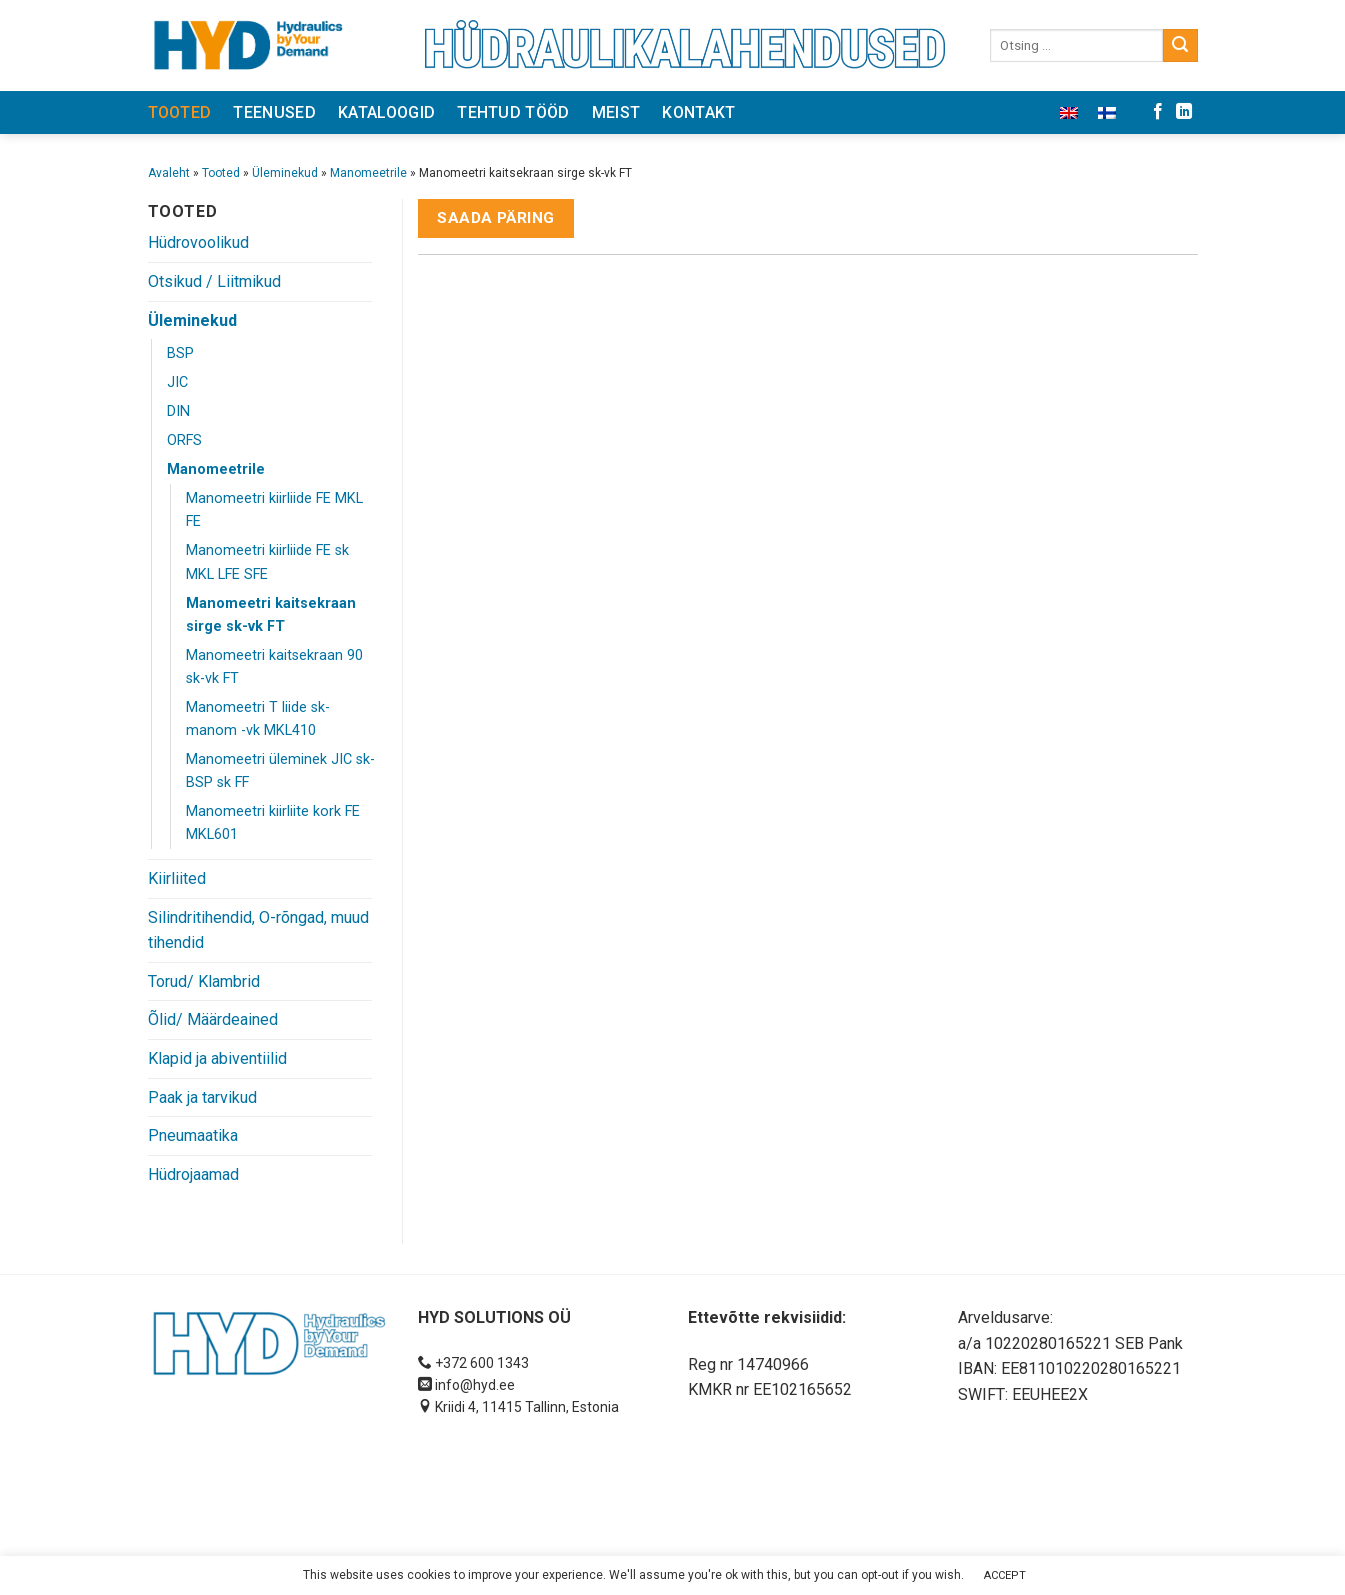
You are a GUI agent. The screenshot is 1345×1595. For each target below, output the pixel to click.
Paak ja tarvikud (202, 1097)
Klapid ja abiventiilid (217, 1058)
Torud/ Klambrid (204, 981)
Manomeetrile (368, 173)
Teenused (274, 112)
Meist (616, 112)
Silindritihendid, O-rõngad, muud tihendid (258, 930)
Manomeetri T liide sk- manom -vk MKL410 (258, 719)
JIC (177, 382)
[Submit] (1180, 46)
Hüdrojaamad (193, 1174)
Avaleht (169, 173)
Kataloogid (386, 112)
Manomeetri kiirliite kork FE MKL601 (273, 823)
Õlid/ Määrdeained (213, 1019)
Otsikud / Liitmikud (214, 281)
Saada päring (496, 218)
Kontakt (698, 112)
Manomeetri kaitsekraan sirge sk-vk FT (271, 615)
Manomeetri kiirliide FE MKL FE (274, 510)
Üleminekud (285, 173)
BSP (180, 353)
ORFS (184, 440)
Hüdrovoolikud (198, 242)
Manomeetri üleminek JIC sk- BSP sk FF (280, 771)
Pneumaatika (193, 1135)
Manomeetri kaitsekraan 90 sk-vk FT (274, 667)
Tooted (180, 112)
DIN (178, 411)
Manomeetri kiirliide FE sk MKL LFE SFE (267, 562)
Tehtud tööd (513, 112)
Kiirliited (177, 878)
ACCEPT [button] (1005, 1575)
